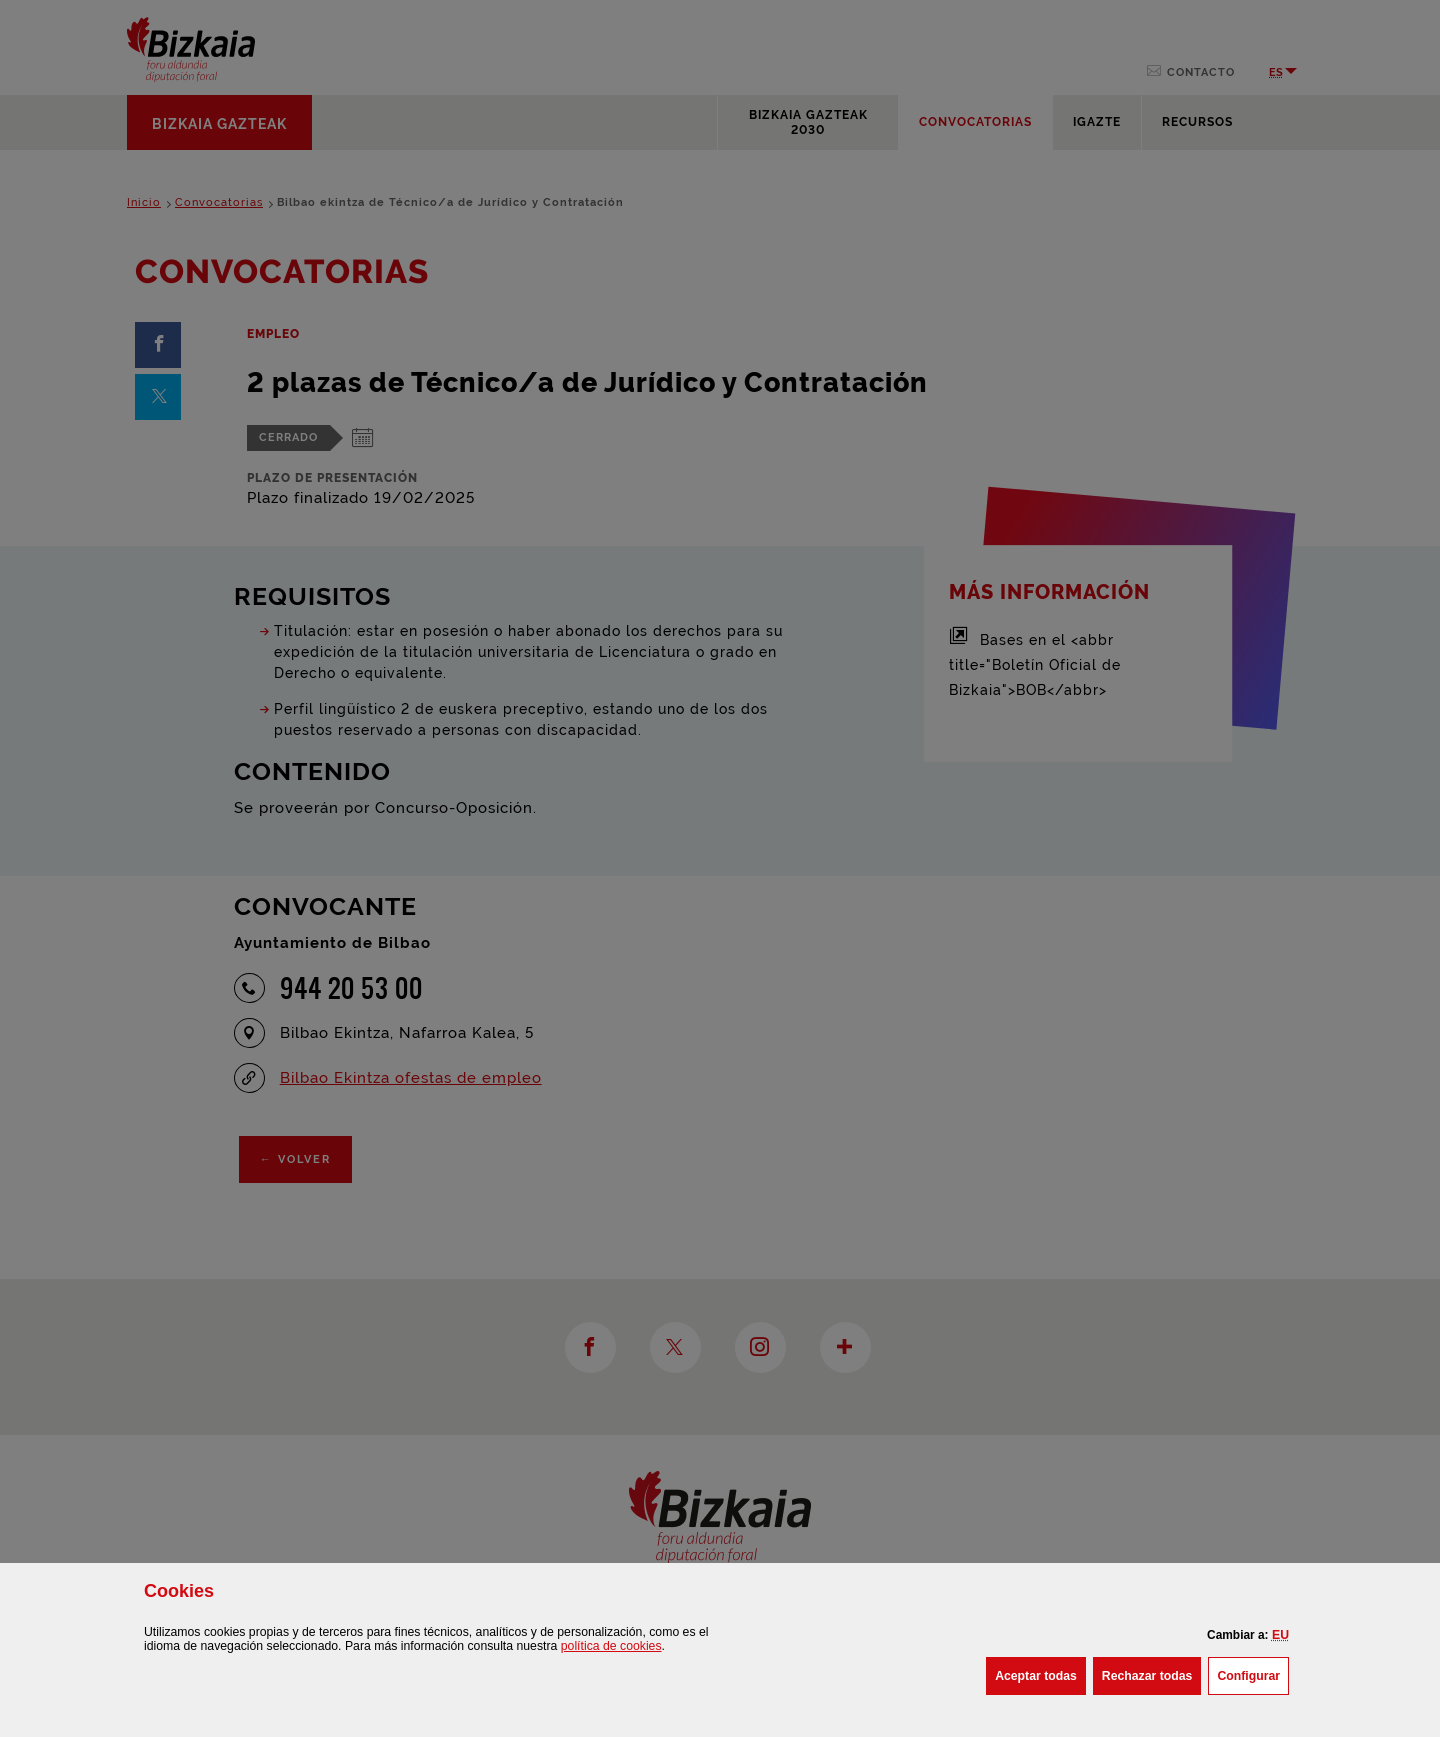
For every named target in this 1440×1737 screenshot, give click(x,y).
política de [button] (611, 1646)
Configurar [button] (1253, 1674)
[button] (1280, 1635)
